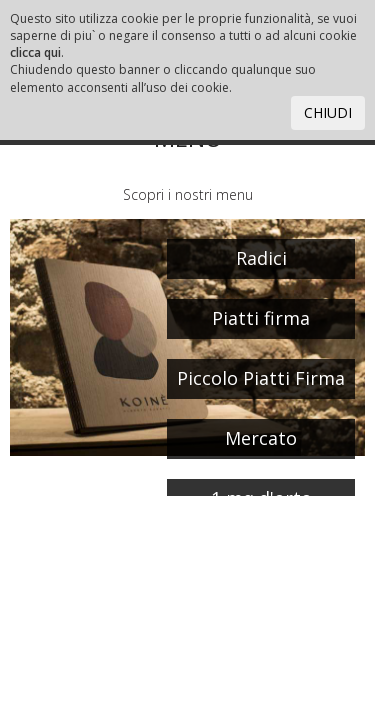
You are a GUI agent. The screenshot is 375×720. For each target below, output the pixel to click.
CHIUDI (328, 112)
